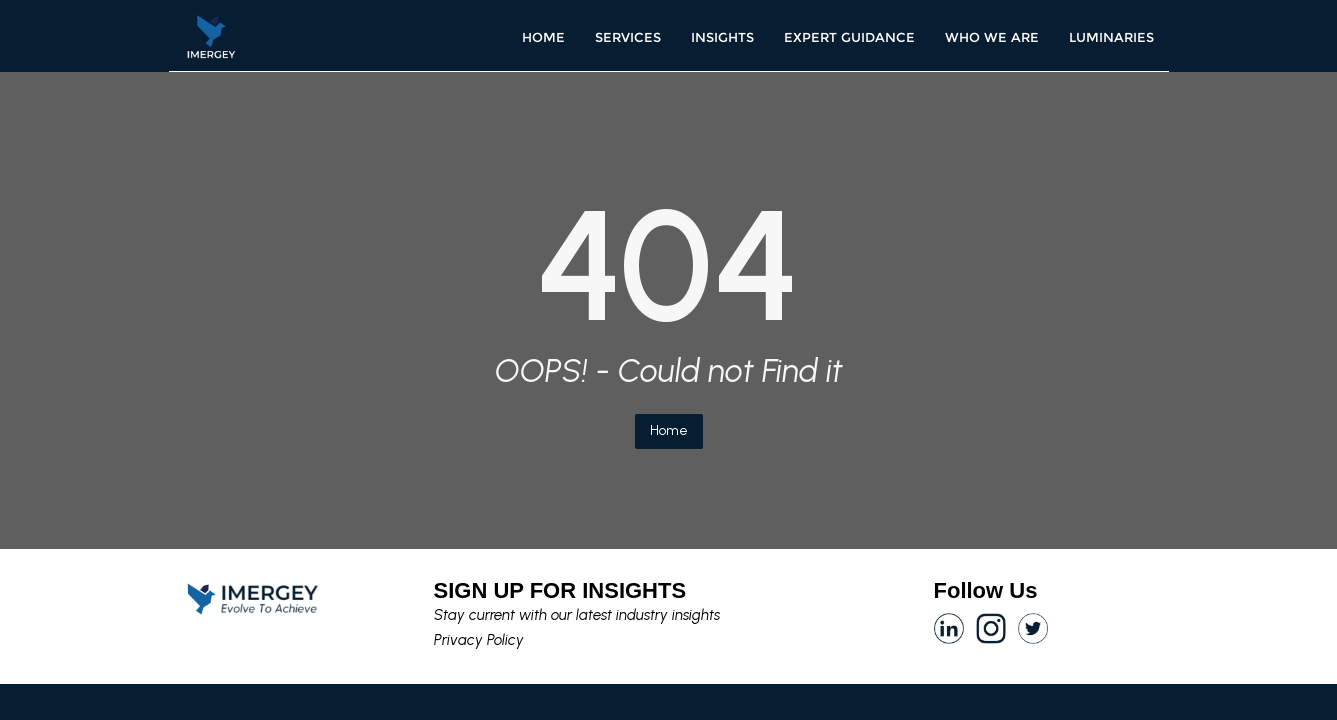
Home (669, 430)
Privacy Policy (479, 640)
